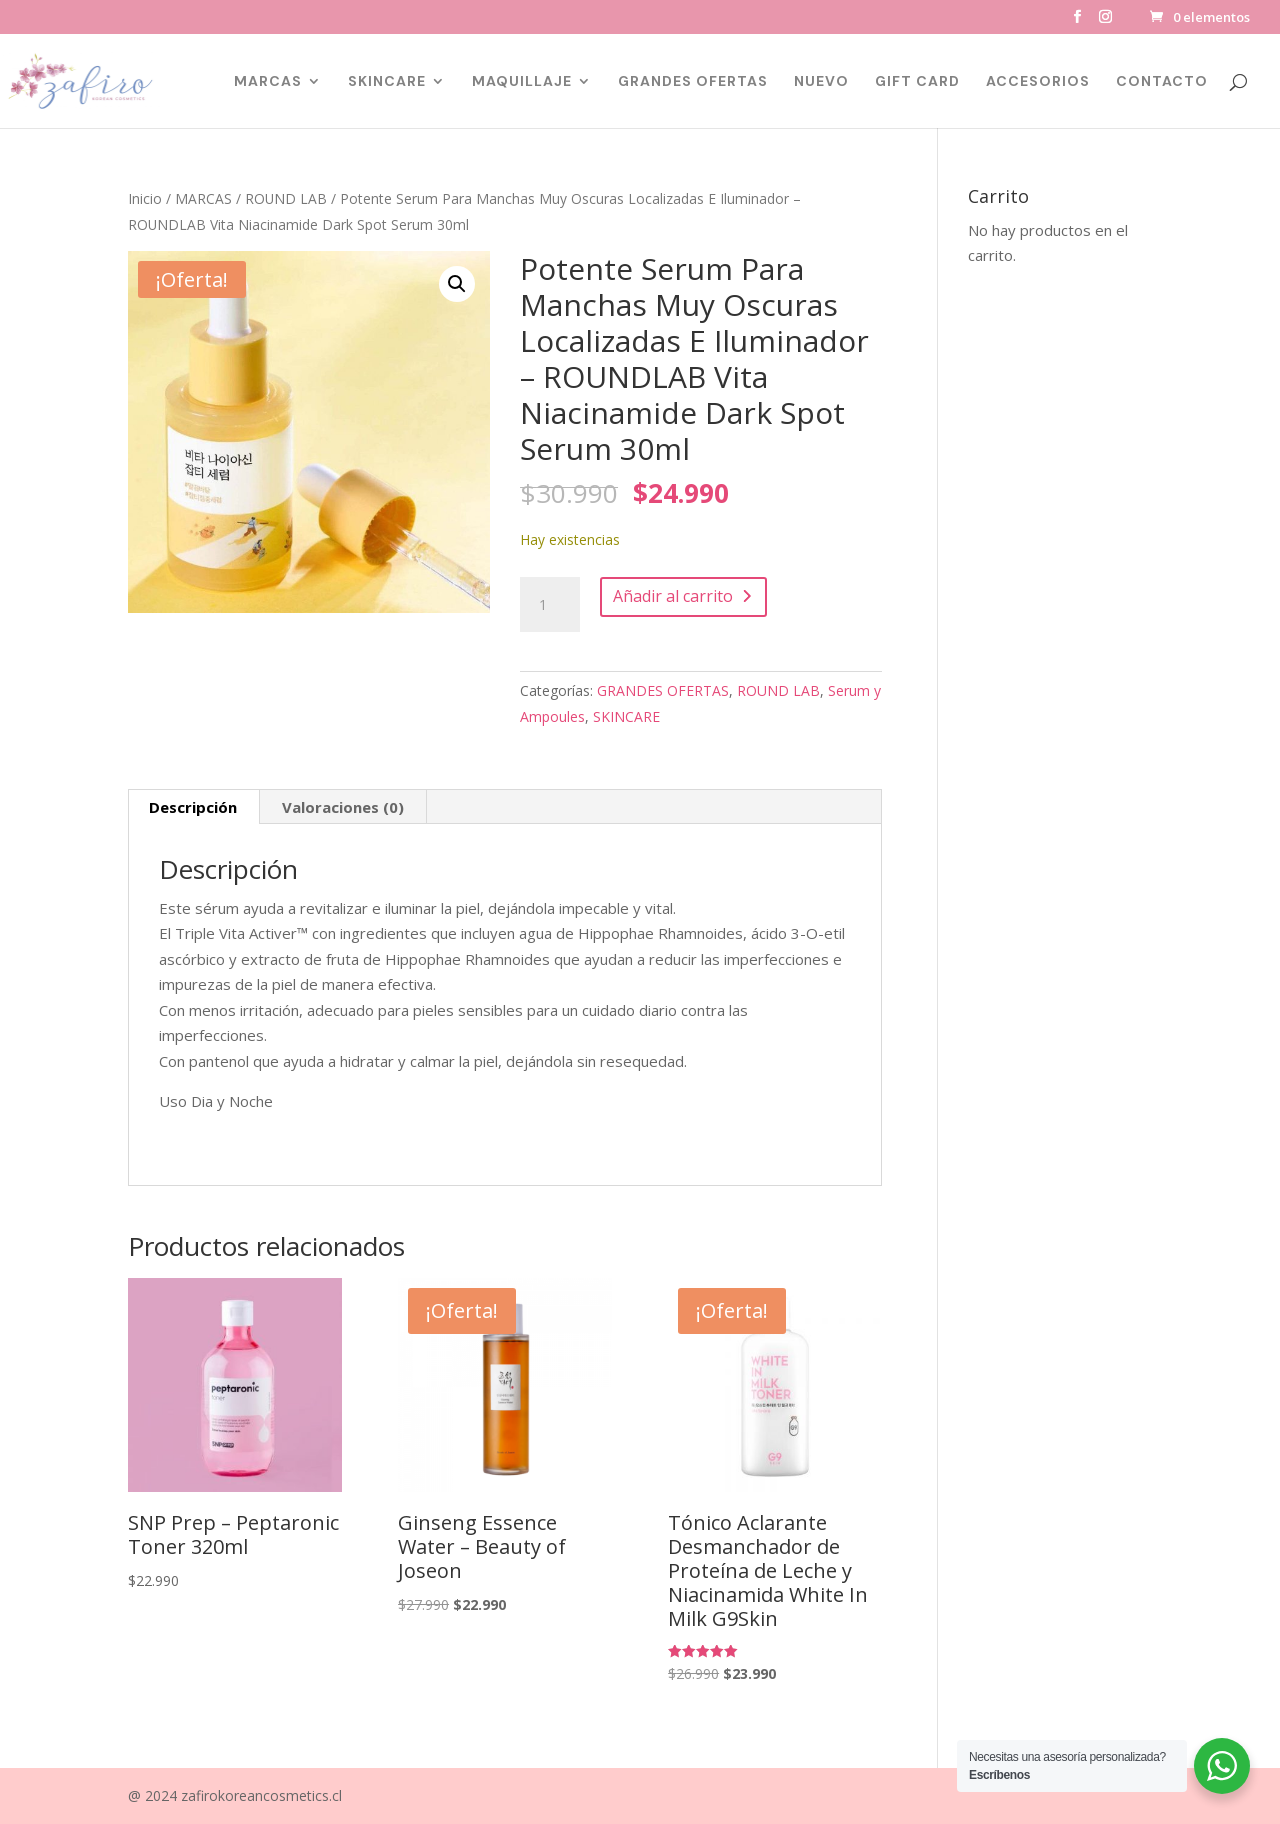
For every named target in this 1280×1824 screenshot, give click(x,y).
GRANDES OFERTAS (693, 82)
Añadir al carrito (673, 596)
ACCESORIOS (1038, 82)
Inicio (145, 198)
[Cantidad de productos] (550, 605)
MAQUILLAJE (522, 82)
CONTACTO (1162, 82)
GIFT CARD (917, 82)
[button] (457, 284)
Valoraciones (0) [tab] (343, 807)
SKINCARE (387, 82)
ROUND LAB (286, 198)
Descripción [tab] (193, 807)
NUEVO (821, 82)
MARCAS (268, 82)
